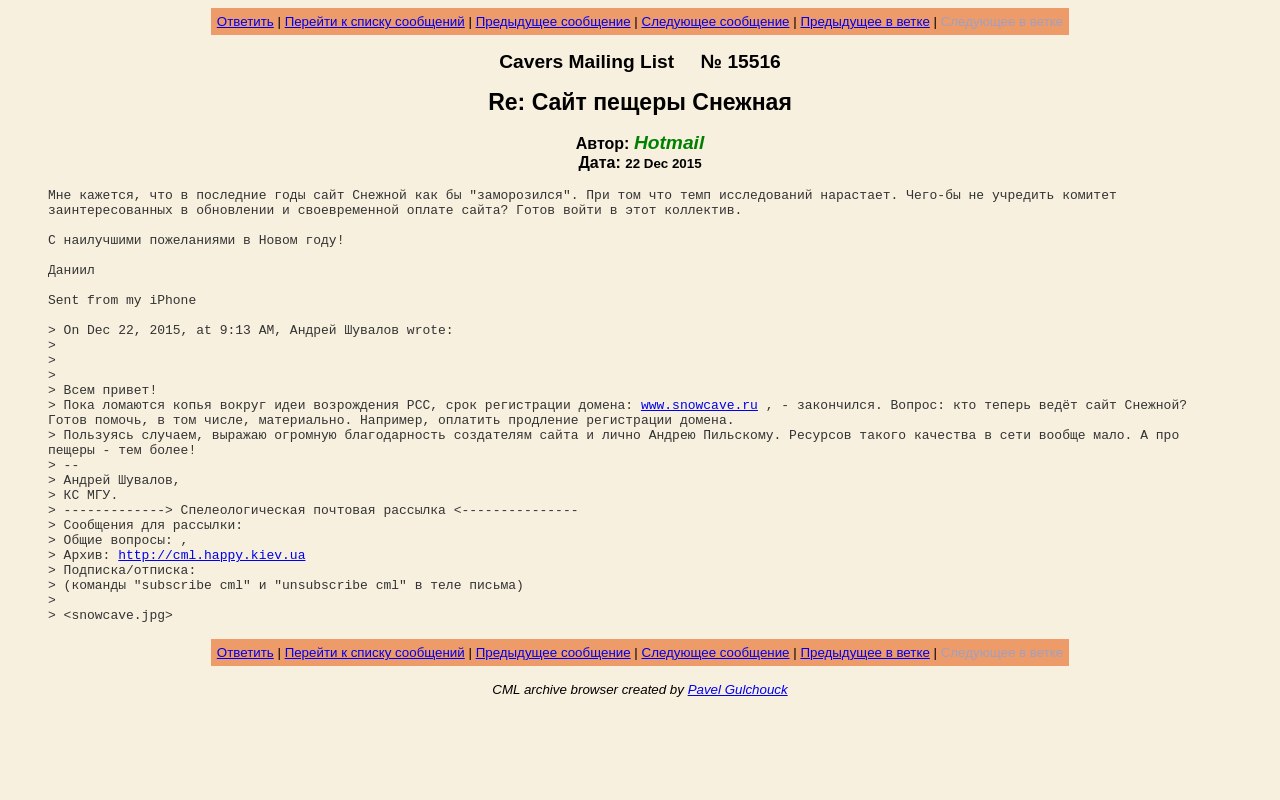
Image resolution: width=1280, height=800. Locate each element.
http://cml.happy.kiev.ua (211, 629)
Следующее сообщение (716, 21)
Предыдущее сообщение (553, 21)
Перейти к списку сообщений (375, 21)
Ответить (245, 21)
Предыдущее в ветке (864, 21)
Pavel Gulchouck (738, 776)
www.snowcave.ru (699, 449)
